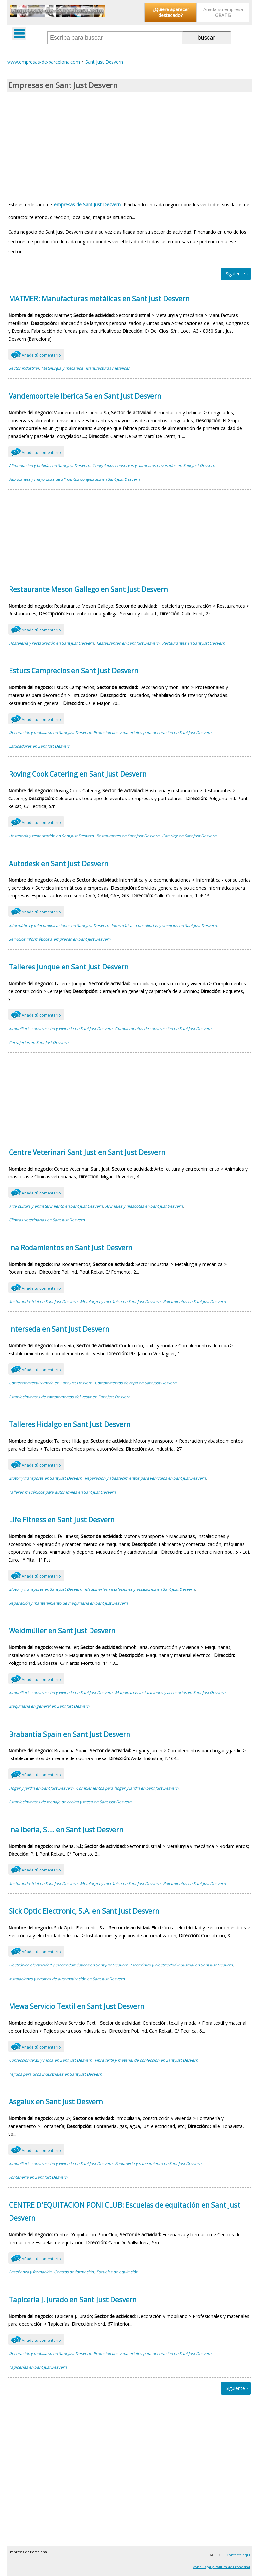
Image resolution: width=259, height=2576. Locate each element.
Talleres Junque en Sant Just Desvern (69, 966)
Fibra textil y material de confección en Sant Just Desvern (146, 2060)
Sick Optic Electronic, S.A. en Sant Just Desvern (84, 1911)
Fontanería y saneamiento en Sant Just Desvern (158, 2163)
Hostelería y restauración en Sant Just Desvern (51, 643)
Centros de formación (74, 2272)
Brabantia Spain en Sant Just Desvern (69, 1734)
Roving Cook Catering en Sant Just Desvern (78, 774)
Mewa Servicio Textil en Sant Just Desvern (76, 2006)
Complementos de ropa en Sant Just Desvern (135, 1383)
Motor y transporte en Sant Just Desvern (45, 1478)
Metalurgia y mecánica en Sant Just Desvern (120, 1301)
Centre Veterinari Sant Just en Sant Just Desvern (87, 1152)
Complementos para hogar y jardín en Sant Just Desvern (127, 1788)
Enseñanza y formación (30, 2272)
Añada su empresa (223, 12)
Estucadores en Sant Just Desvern (39, 746)
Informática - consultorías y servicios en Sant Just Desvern (164, 925)
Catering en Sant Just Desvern (189, 835)
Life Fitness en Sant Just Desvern (62, 1519)
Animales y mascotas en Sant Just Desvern (144, 1206)
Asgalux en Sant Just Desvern (56, 2101)
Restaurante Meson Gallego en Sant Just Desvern (88, 589)
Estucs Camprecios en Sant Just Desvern (73, 670)
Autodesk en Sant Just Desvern (58, 863)
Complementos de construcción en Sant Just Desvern (163, 1028)
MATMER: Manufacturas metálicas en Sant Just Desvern (99, 298)
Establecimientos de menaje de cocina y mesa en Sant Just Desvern (70, 1802)
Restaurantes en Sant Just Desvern (127, 643)
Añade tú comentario (36, 354)
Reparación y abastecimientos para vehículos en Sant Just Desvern (145, 1478)
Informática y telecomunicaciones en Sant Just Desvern (59, 925)
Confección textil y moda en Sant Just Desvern (50, 1383)
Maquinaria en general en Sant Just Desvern (49, 1706)
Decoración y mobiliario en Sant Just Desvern (50, 732)
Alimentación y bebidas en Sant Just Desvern (49, 465)
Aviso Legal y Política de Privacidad (221, 2567)
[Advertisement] (129, 144)
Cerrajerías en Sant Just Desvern (38, 1042)
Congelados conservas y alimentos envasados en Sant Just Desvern (153, 465)
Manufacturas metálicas (108, 368)
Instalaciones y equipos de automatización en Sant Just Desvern (67, 1979)
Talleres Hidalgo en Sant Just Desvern (69, 1424)
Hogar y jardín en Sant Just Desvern (41, 1788)
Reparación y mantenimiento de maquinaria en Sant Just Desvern (68, 1603)
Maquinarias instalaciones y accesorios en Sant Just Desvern (140, 1589)
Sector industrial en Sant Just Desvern (43, 1301)
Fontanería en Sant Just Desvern (38, 2177)
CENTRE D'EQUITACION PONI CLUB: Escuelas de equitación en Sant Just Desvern (124, 2211)
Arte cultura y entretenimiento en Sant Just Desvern (56, 1206)
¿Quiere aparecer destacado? (170, 12)
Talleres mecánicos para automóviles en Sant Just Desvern (62, 1492)
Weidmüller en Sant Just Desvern (62, 1630)
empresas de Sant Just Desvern (87, 204)
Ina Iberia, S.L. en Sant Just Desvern (66, 1829)
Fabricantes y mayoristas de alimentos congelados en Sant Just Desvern (74, 479)
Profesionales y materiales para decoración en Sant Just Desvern (152, 732)
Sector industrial (24, 368)
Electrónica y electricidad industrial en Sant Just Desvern (181, 1965)
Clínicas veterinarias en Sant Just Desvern (47, 1220)
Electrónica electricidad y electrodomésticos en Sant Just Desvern (68, 1965)
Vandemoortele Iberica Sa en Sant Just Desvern (85, 396)
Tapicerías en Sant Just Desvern (38, 2367)
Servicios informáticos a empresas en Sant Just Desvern (59, 939)
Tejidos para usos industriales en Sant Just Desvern (55, 2074)
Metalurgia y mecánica (62, 368)
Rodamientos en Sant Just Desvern (194, 1301)
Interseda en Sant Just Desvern (59, 1329)
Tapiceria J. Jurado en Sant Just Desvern (73, 2299)
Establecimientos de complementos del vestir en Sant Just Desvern (69, 1397)
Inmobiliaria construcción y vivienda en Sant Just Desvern (60, 1028)
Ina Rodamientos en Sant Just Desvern (70, 1247)
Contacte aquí (238, 2555)
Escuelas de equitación (117, 2272)
